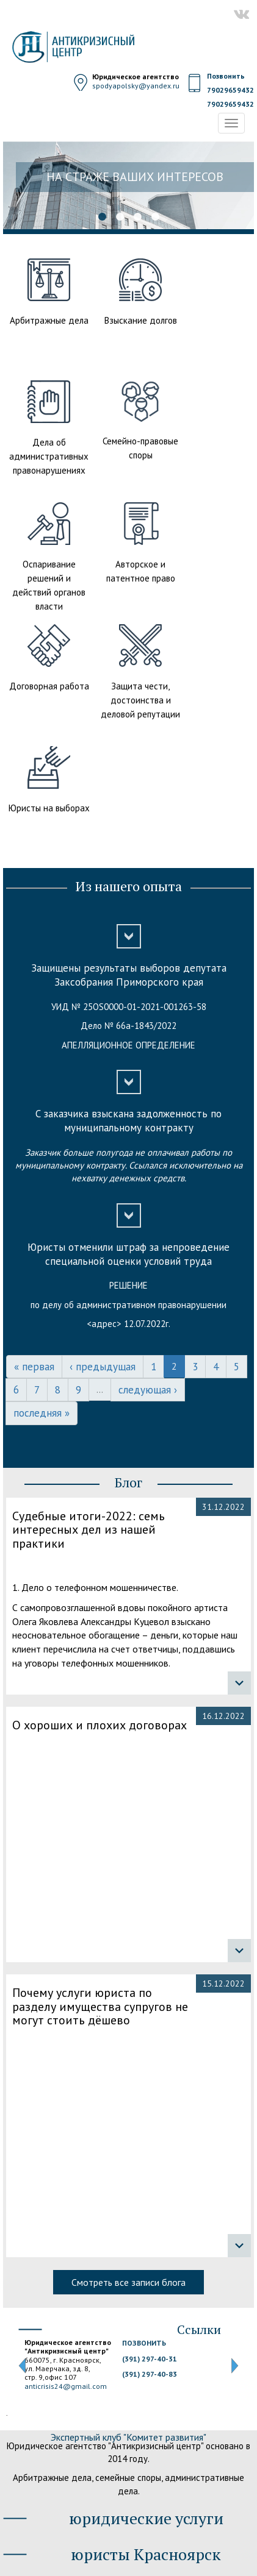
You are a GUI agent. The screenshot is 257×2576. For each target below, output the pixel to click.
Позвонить (226, 75)
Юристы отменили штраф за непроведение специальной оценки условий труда (128, 1254)
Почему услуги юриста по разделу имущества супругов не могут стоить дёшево (100, 2007)
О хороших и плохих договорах (99, 1725)
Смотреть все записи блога (128, 2282)
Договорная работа (49, 686)
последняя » (41, 1413)
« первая (34, 1366)
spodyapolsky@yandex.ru (135, 85)
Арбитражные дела (49, 320)
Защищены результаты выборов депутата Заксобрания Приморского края (128, 975)
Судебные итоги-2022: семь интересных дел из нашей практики (88, 1530)
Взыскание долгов (140, 320)
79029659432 (230, 89)
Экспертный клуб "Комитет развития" (128, 2437)
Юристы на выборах (49, 808)
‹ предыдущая (103, 1366)
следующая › (147, 1390)
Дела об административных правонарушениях (49, 456)
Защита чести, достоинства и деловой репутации (140, 700)
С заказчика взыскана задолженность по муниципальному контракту (128, 1120)
